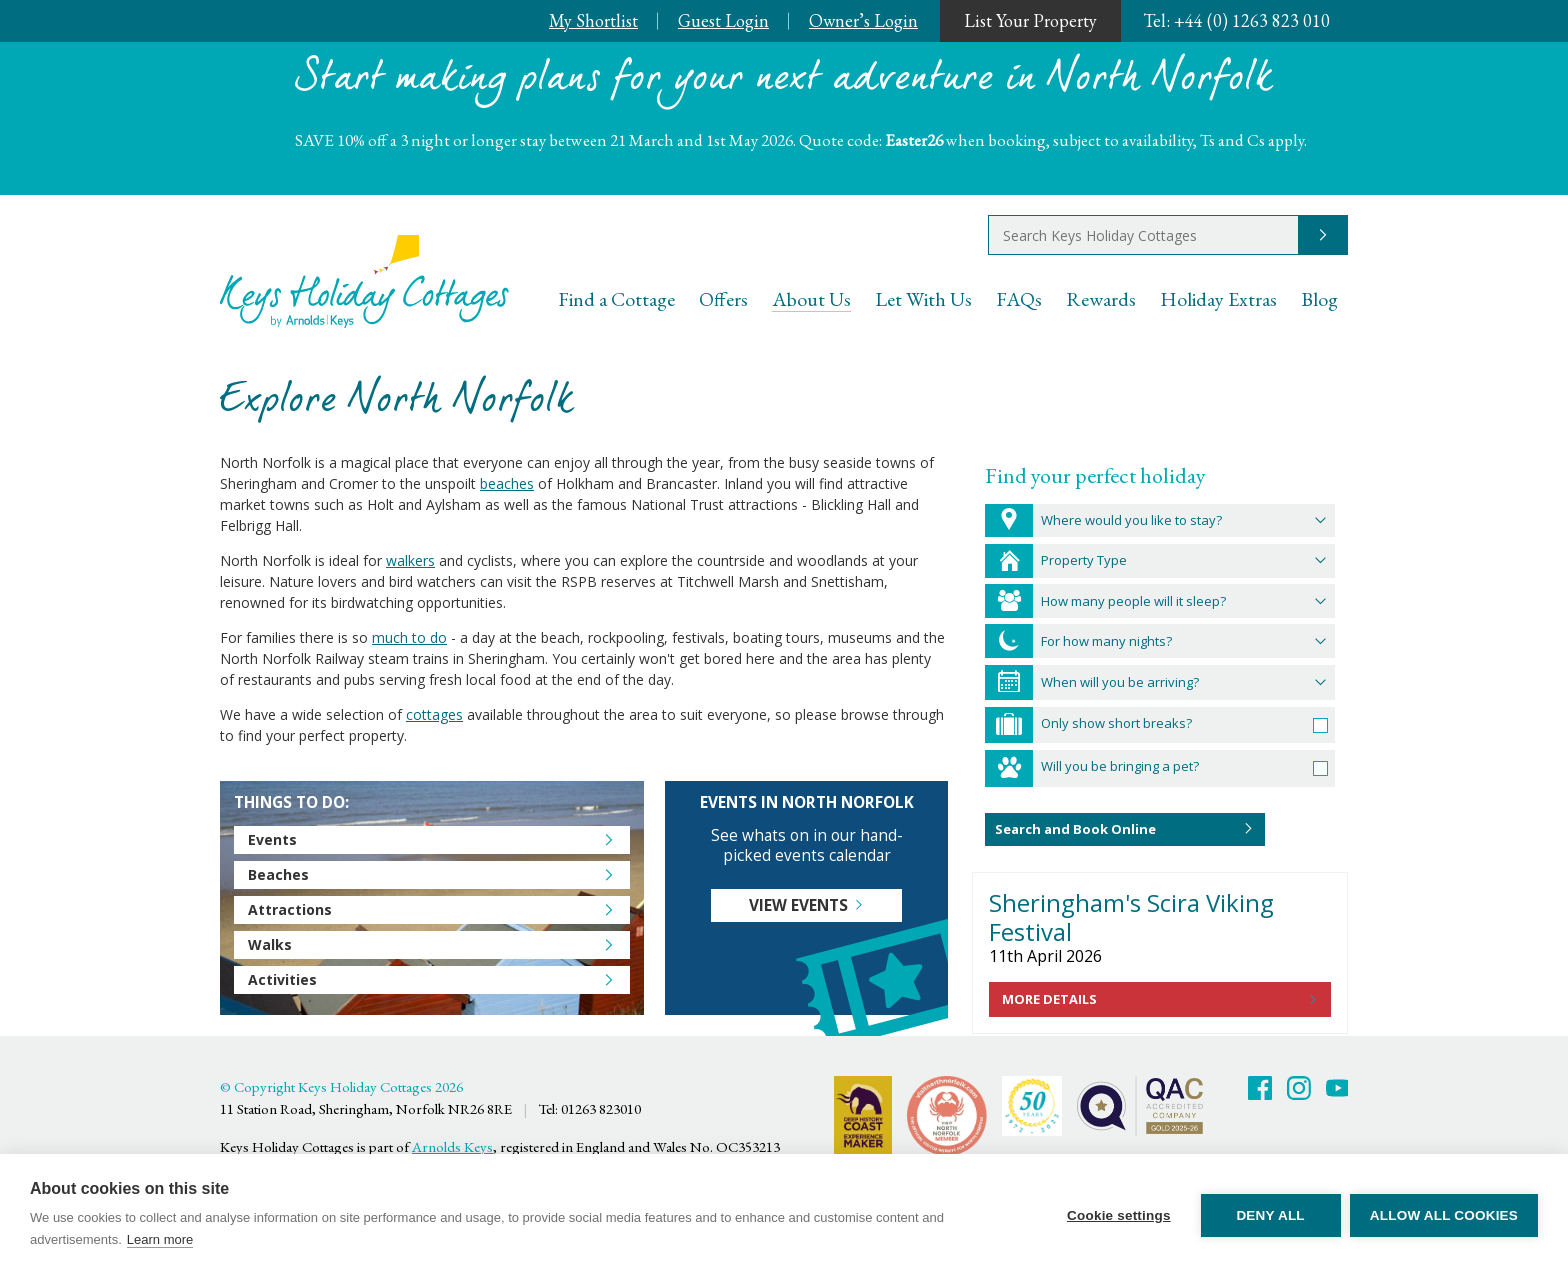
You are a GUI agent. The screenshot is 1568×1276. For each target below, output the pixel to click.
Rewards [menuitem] (1101, 299)
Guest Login (723, 20)
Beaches (278, 874)
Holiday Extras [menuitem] (1218, 299)
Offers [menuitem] (723, 299)
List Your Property (1030, 20)
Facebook (1260, 1088)
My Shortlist (593, 20)
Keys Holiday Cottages (364, 281)
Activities (282, 979)
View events (798, 905)
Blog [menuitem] (1319, 299)
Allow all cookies (1444, 1215)
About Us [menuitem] (811, 299)
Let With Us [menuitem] (923, 299)
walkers (410, 560)
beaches (507, 483)
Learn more (160, 1239)
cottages (434, 714)
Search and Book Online (1075, 829)
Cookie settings (1118, 1215)
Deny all (1270, 1215)
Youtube (1338, 1088)
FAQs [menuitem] (1019, 299)
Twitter (1299, 1088)
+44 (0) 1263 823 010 (1236, 20)
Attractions (290, 909)
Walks (270, 944)
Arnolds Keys (452, 1146)
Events (272, 839)
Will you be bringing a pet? (1120, 766)
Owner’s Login (863, 20)
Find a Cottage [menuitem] (616, 299)
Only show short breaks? (1116, 723)
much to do (409, 637)
